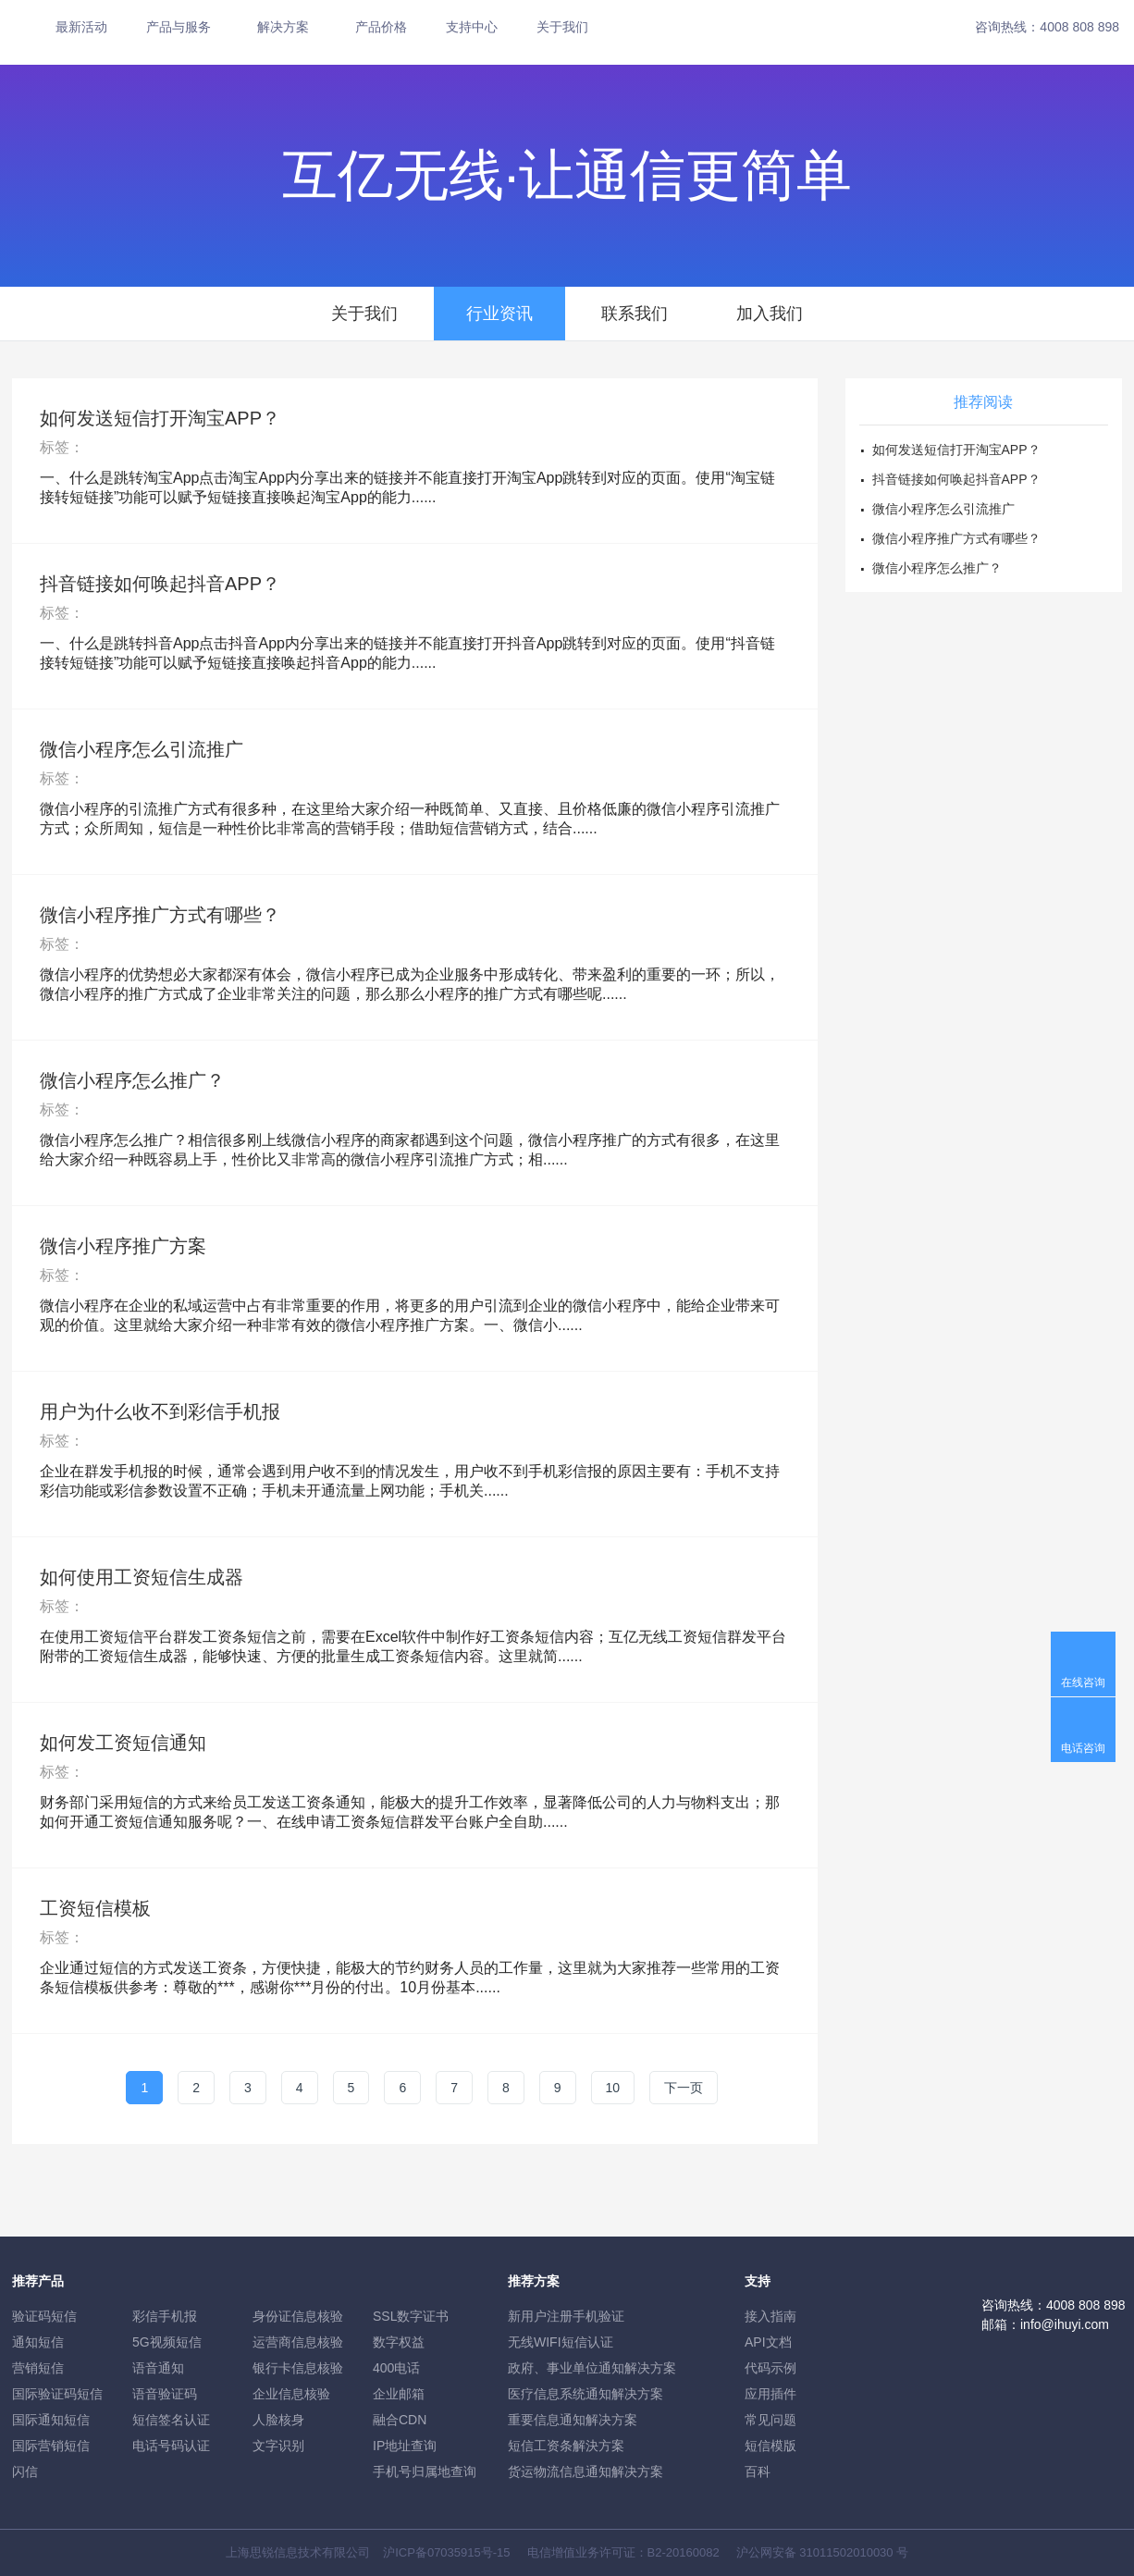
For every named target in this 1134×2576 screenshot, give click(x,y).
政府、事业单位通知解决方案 (592, 2367)
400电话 (396, 2367)
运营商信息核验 (298, 2342)
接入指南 (770, 2316)
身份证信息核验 (298, 2316)
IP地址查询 (405, 2445)
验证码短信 (44, 2316)
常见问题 (770, 2419)
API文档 (768, 2342)
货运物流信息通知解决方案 (585, 2471)
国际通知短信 (51, 2419)
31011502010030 (846, 2552)
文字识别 (278, 2445)
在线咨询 (1083, 1682)
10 (613, 2087)
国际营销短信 (51, 2445)
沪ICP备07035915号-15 (446, 2552)
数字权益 (399, 2342)
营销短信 (38, 2367)
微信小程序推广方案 (123, 1246)
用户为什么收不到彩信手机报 (160, 1411)
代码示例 (770, 2367)
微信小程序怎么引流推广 (141, 749)
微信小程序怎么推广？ (132, 1080)
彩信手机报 (164, 2316)
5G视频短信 (167, 2342)
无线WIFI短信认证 (560, 2342)
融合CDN (399, 2419)
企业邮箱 (399, 2393)
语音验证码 (164, 2393)
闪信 (25, 2471)
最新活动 (81, 26)
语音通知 (158, 2367)
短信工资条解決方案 (566, 2445)
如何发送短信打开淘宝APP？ (160, 418)
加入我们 (769, 313)
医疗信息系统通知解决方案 (585, 2393)
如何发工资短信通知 (123, 1742)
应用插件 (770, 2393)
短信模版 (770, 2445)
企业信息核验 (291, 2393)
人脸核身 (278, 2419)
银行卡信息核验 (298, 2367)
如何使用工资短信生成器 (141, 1577)
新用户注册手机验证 (566, 2316)
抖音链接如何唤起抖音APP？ (160, 583)
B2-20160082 (683, 2552)
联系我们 (634, 313)
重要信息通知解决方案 (572, 2419)
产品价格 (381, 26)
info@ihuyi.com (1064, 2324)
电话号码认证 (171, 2445)
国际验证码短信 (57, 2393)
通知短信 (38, 2342)
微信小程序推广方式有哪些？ (160, 915)
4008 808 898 (1079, 26)
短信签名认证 (171, 2419)
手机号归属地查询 (424, 2471)
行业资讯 (499, 313)
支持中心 (472, 26)
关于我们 (562, 26)
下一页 (683, 2087)
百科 (757, 2471)
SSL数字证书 (411, 2316)
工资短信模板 (95, 1908)
